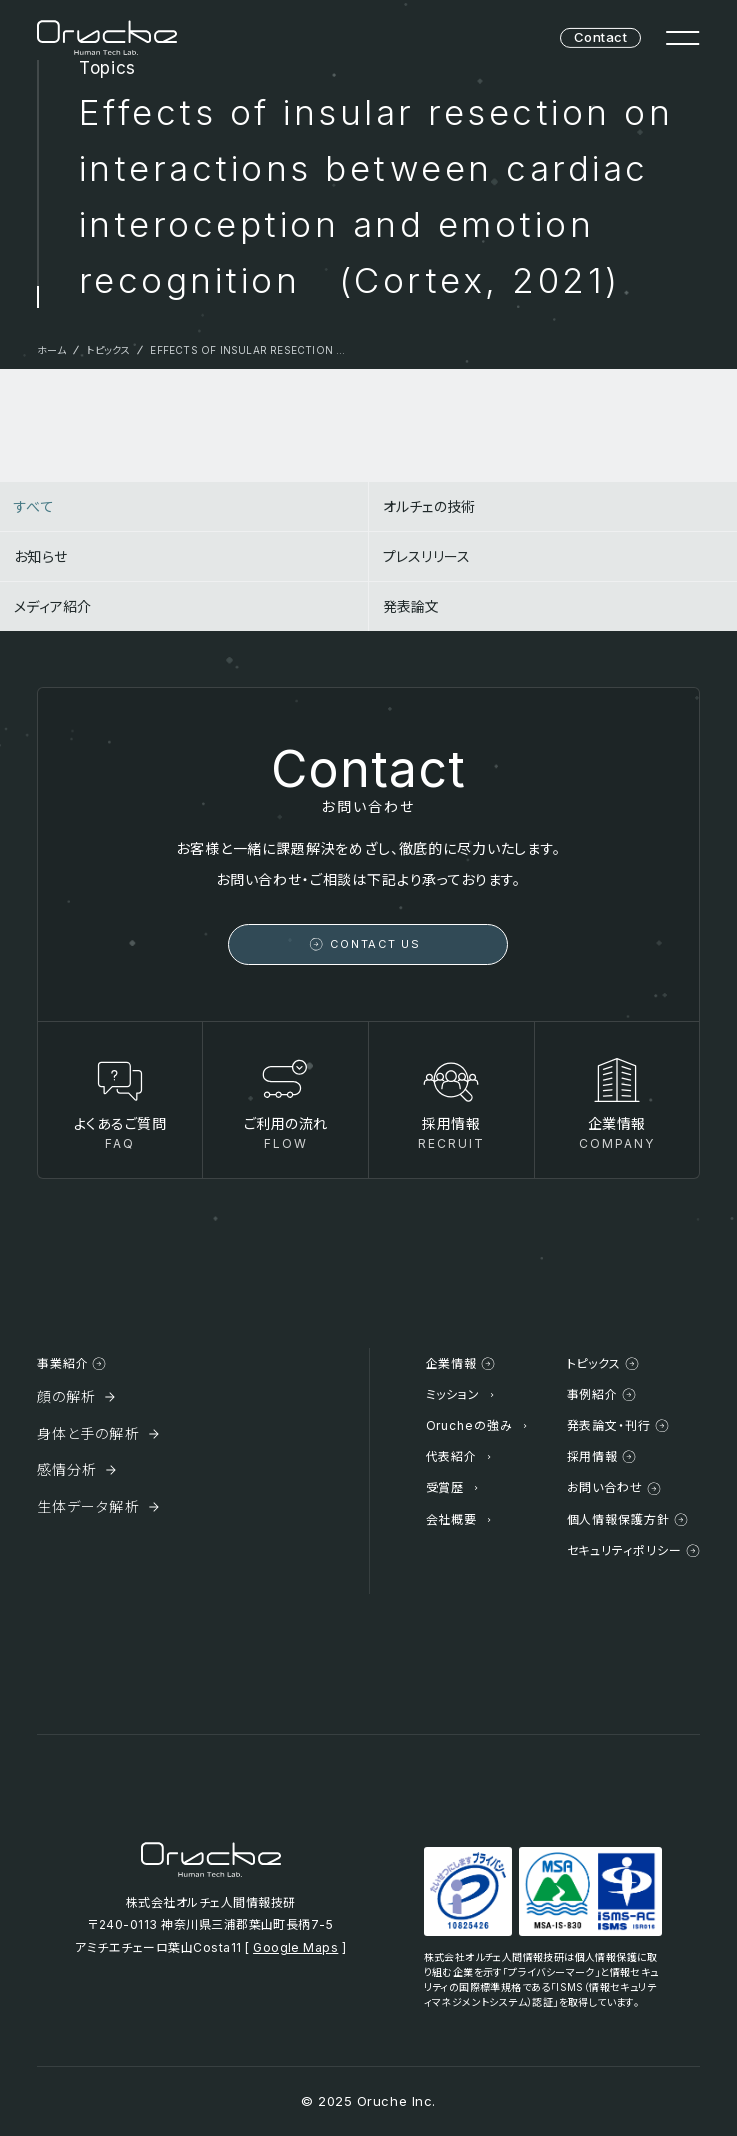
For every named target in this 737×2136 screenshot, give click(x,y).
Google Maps (295, 1947)
